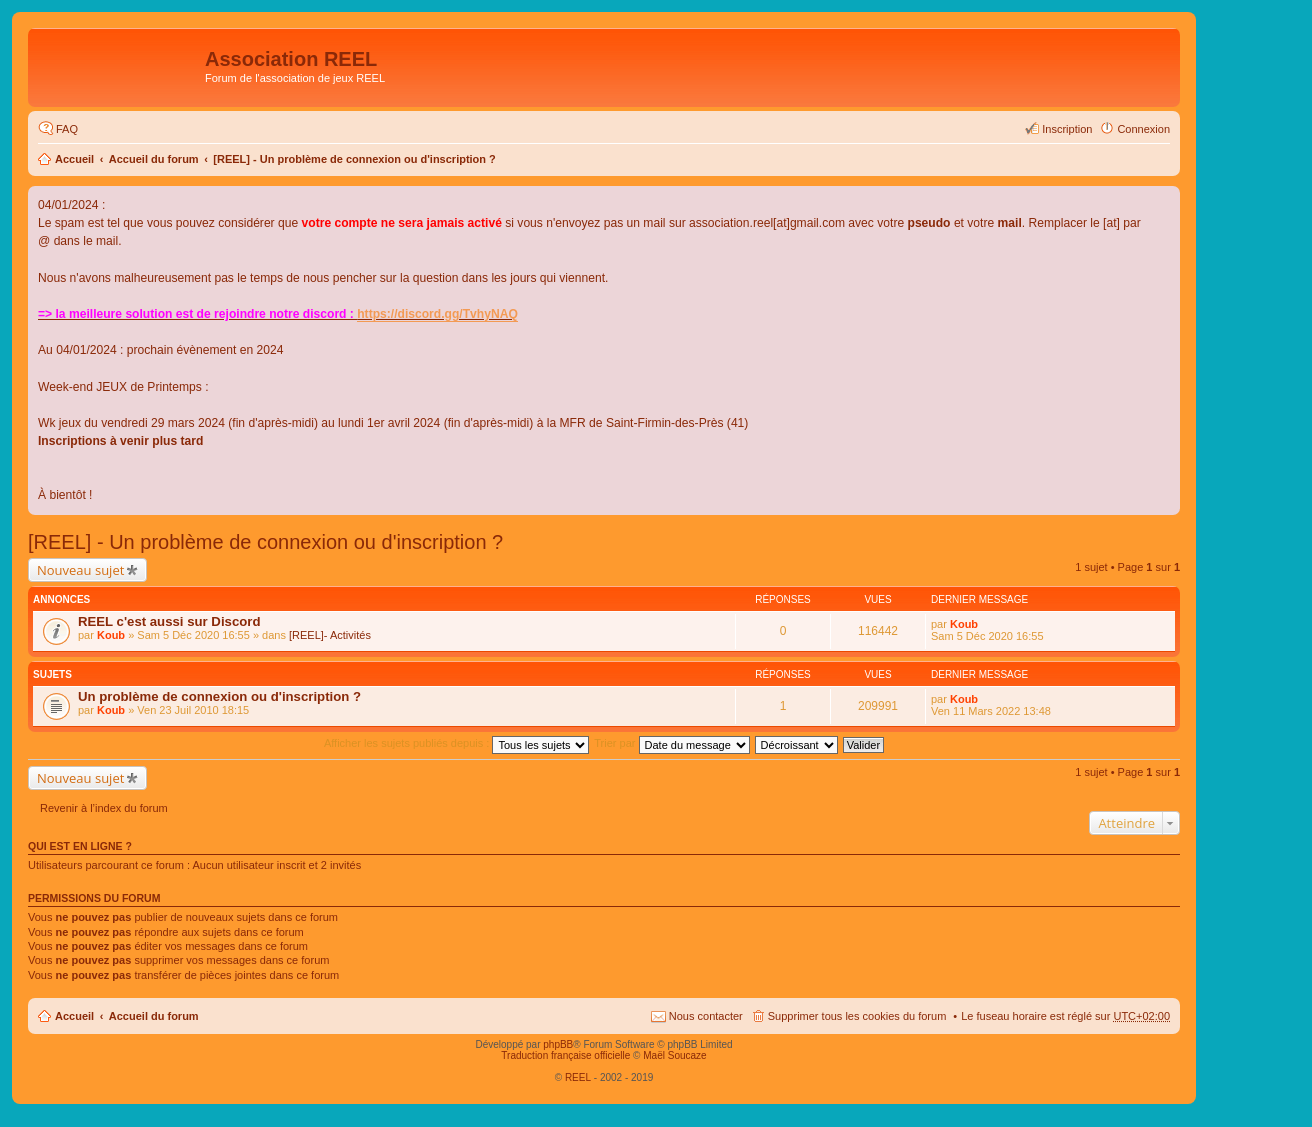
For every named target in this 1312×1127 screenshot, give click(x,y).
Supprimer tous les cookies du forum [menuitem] (857, 1016)
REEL (578, 1077)
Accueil (74, 159)
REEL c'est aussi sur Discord (169, 621)
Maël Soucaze (674, 1055)
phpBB (558, 1044)
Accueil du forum (154, 159)
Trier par (671, 743)
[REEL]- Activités (330, 635)
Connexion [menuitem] (1143, 129)
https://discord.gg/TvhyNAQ (437, 314)
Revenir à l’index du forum (104, 808)
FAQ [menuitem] (67, 129)
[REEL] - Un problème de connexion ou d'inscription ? (354, 159)
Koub (111, 635)
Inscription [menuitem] (1067, 129)
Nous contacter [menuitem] (706, 1016)
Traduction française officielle (565, 1055)
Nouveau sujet (80, 570)
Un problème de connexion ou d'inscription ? (219, 696)
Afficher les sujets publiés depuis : (457, 743)
